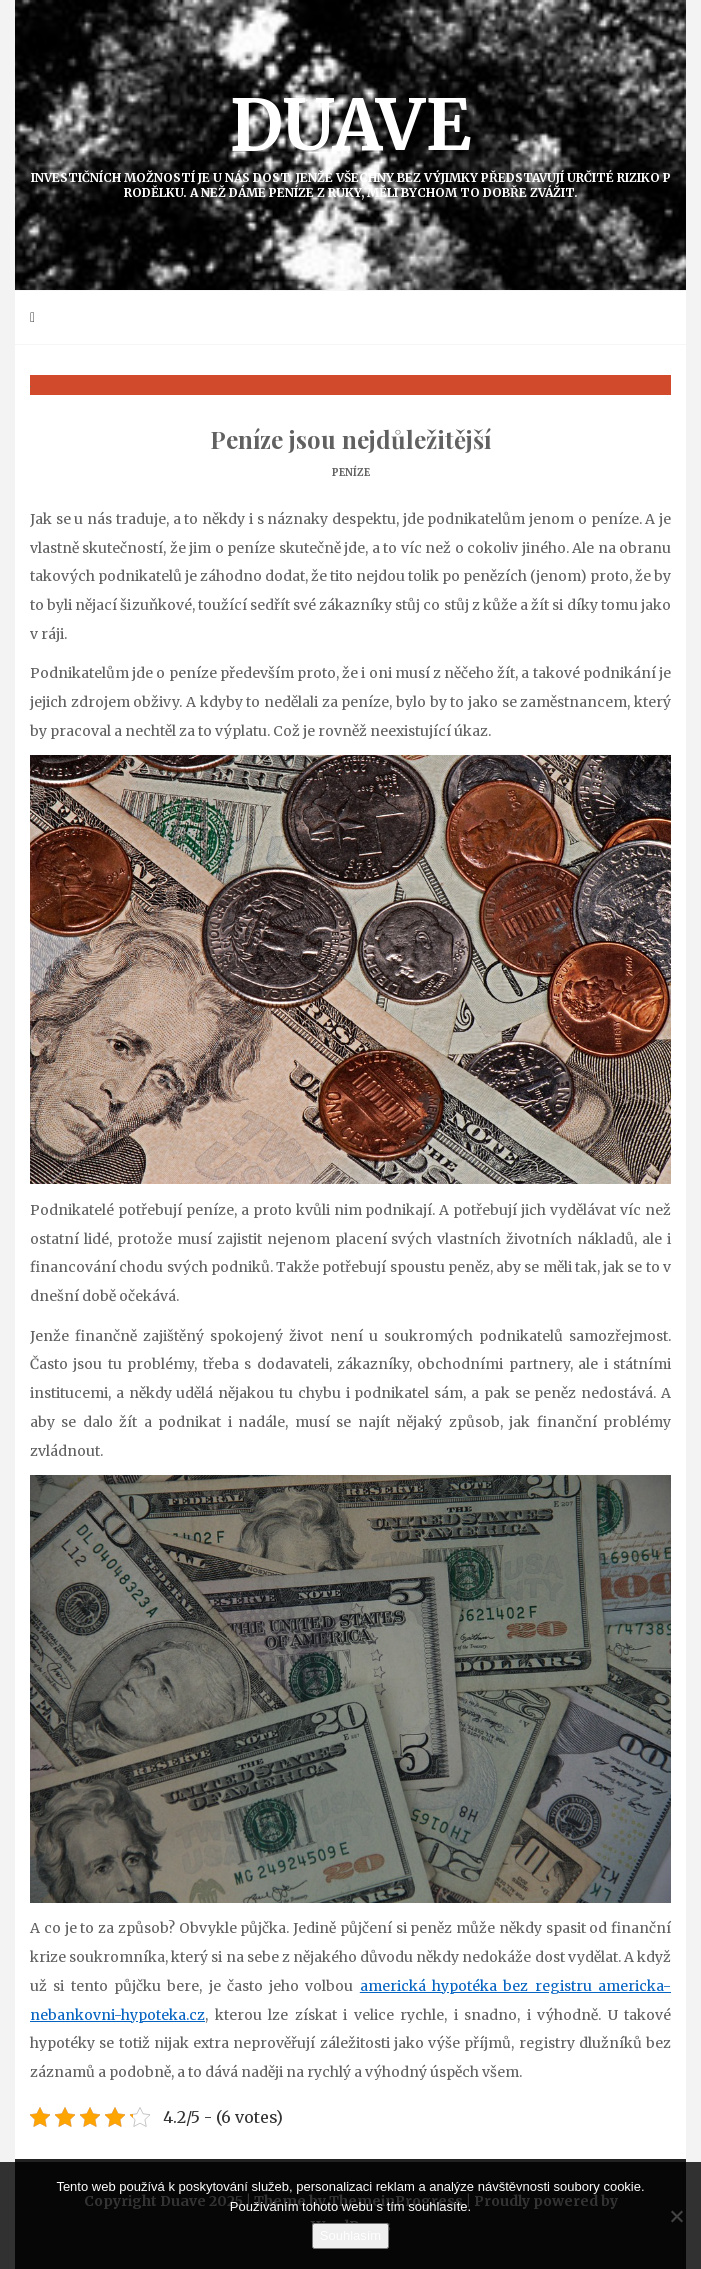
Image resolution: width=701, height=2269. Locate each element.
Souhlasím (350, 2235)
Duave (350, 140)
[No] (676, 2216)
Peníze (351, 472)
